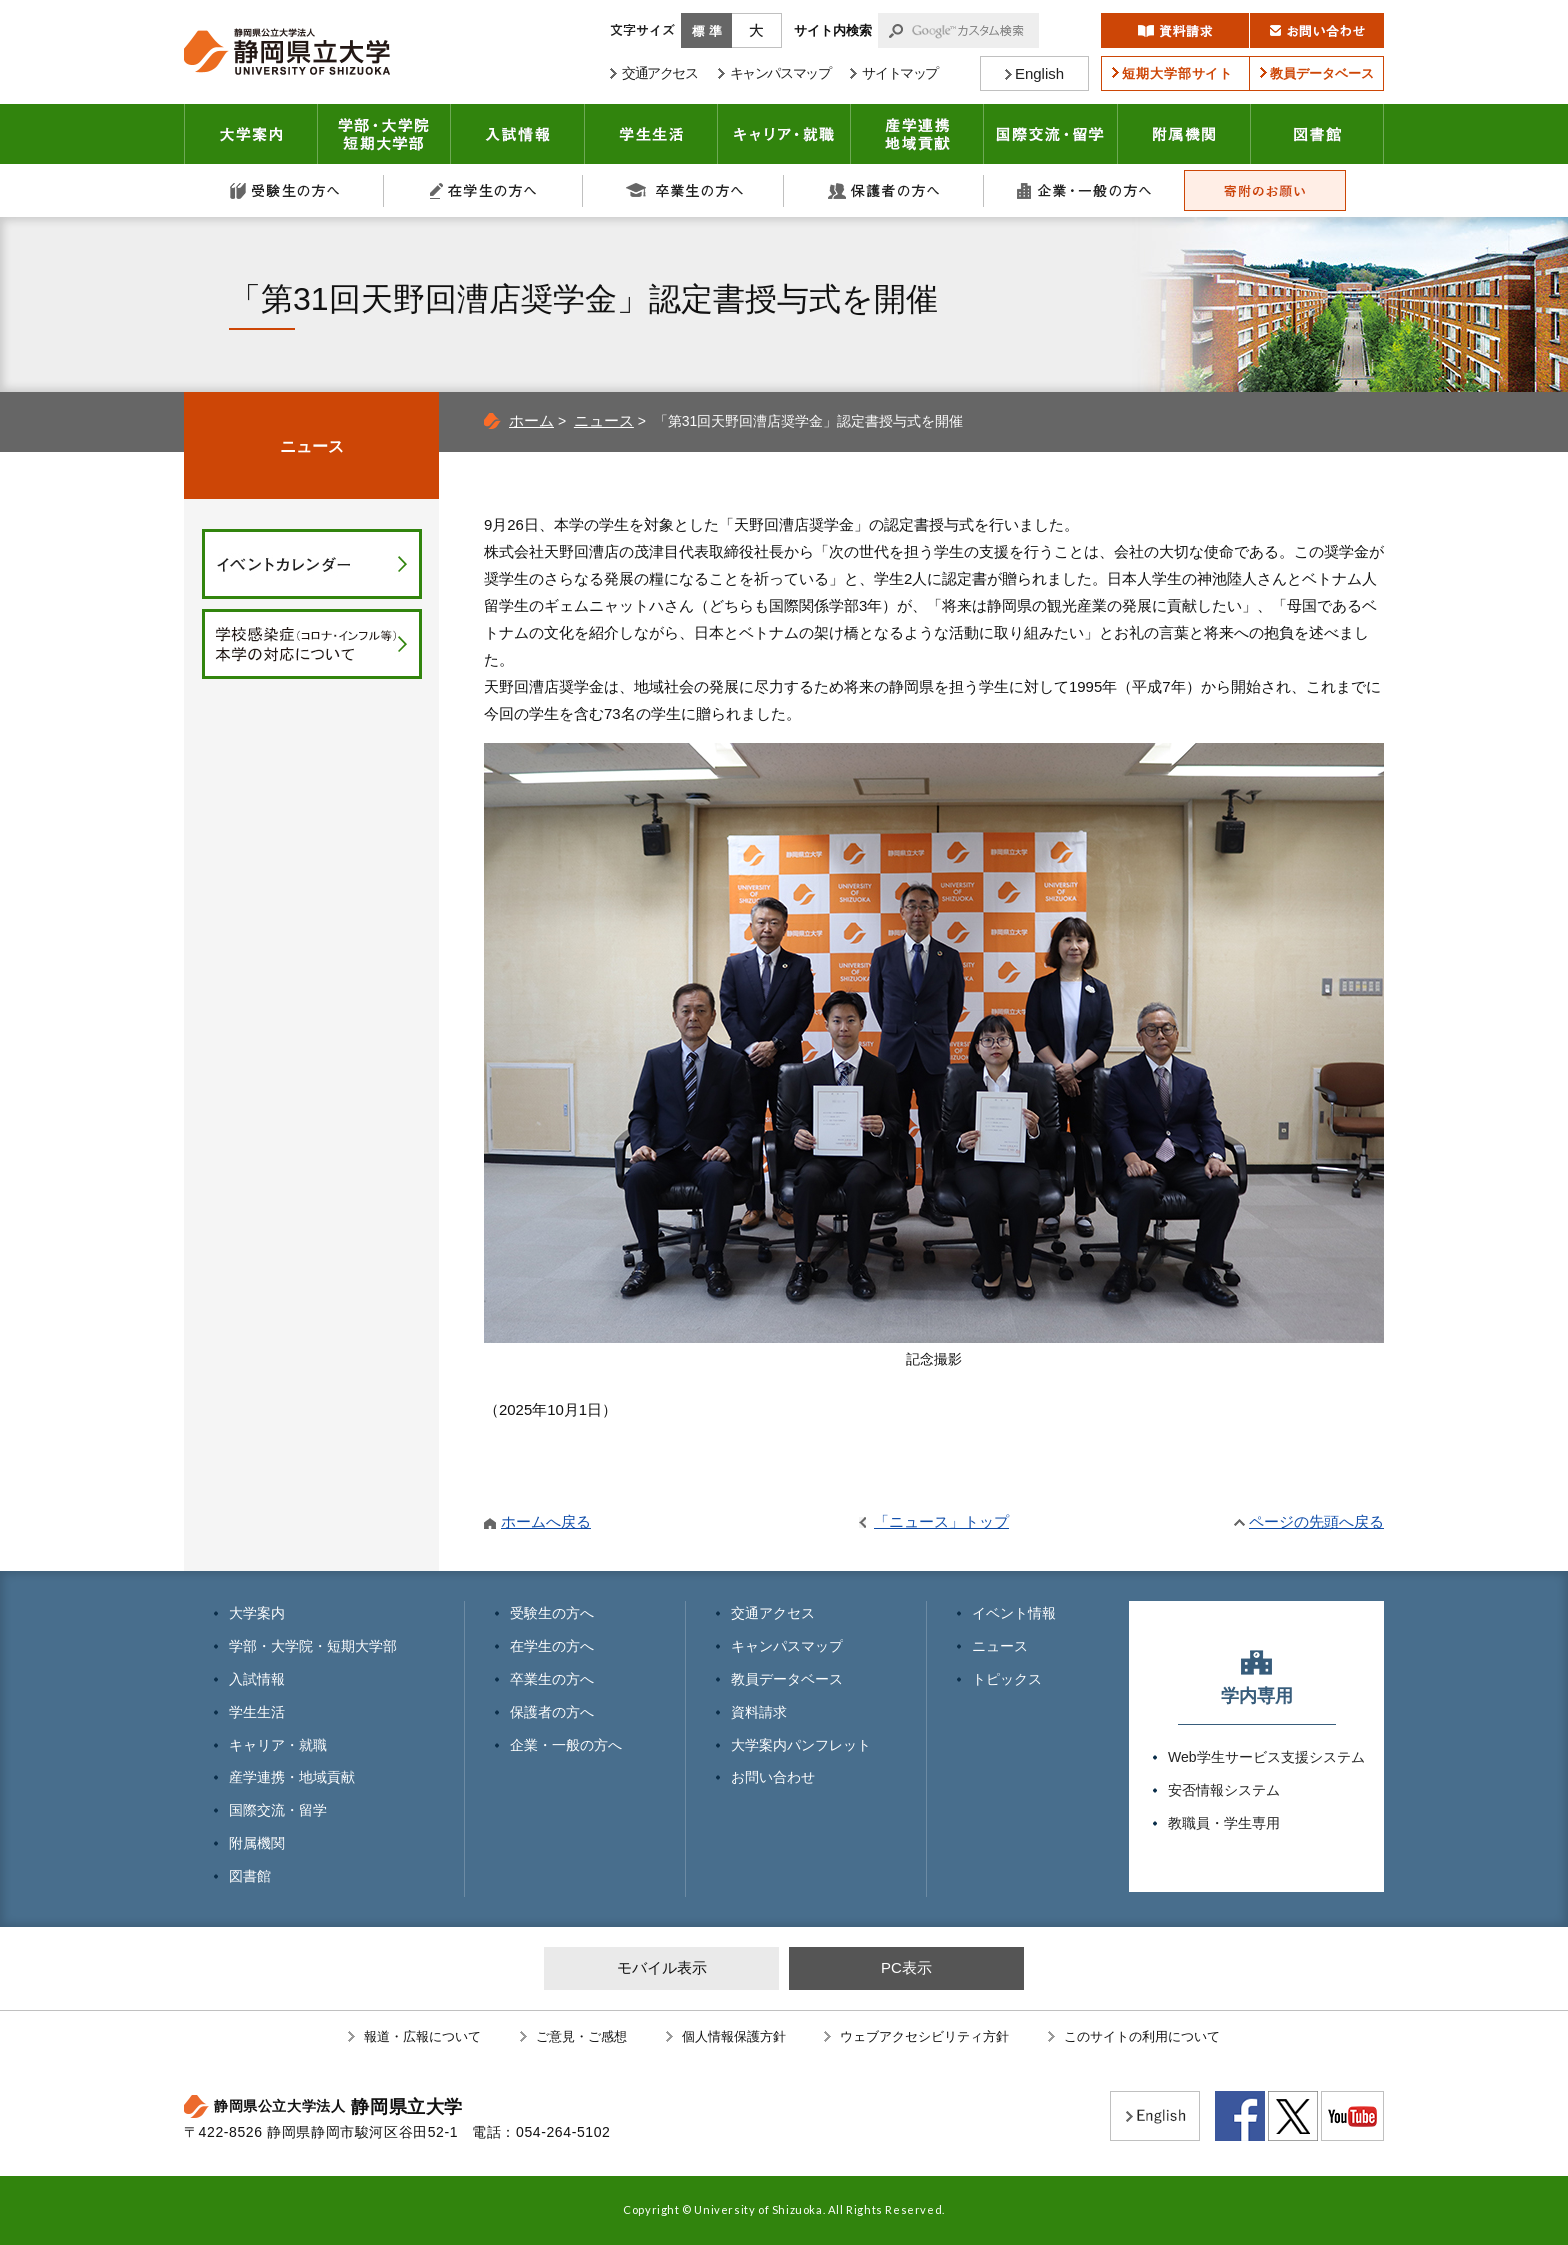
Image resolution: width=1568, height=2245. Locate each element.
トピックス (1007, 1679)
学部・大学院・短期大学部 (313, 1646)
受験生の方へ (284, 190)
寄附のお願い (1265, 190)
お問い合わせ (773, 1777)
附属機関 (1184, 134)
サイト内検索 (833, 30)
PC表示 (906, 1967)
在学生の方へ (484, 190)
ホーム (531, 420)
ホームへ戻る (546, 1521)
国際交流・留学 (1051, 134)
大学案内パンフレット (801, 1745)
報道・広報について (422, 2036)
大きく (757, 30)
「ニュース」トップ (941, 1521)
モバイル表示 (662, 1967)
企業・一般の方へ (1084, 190)
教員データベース (787, 1679)
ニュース (604, 420)
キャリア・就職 (784, 134)
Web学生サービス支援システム (1266, 1757)
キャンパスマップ (787, 1646)
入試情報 (518, 134)
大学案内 (251, 134)
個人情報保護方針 (734, 2036)
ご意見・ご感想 (581, 2036)
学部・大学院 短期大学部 (384, 134)
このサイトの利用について (1142, 2036)
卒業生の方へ (684, 190)
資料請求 (759, 1712)
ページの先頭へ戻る (1316, 1521)
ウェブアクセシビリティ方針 (924, 2036)
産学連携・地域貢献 (917, 134)
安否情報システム (1224, 1790)
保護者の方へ (884, 190)
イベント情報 (1014, 1613)
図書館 (1317, 134)
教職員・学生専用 (1224, 1823)
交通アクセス (773, 1613)
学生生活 (651, 134)
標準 (706, 30)
